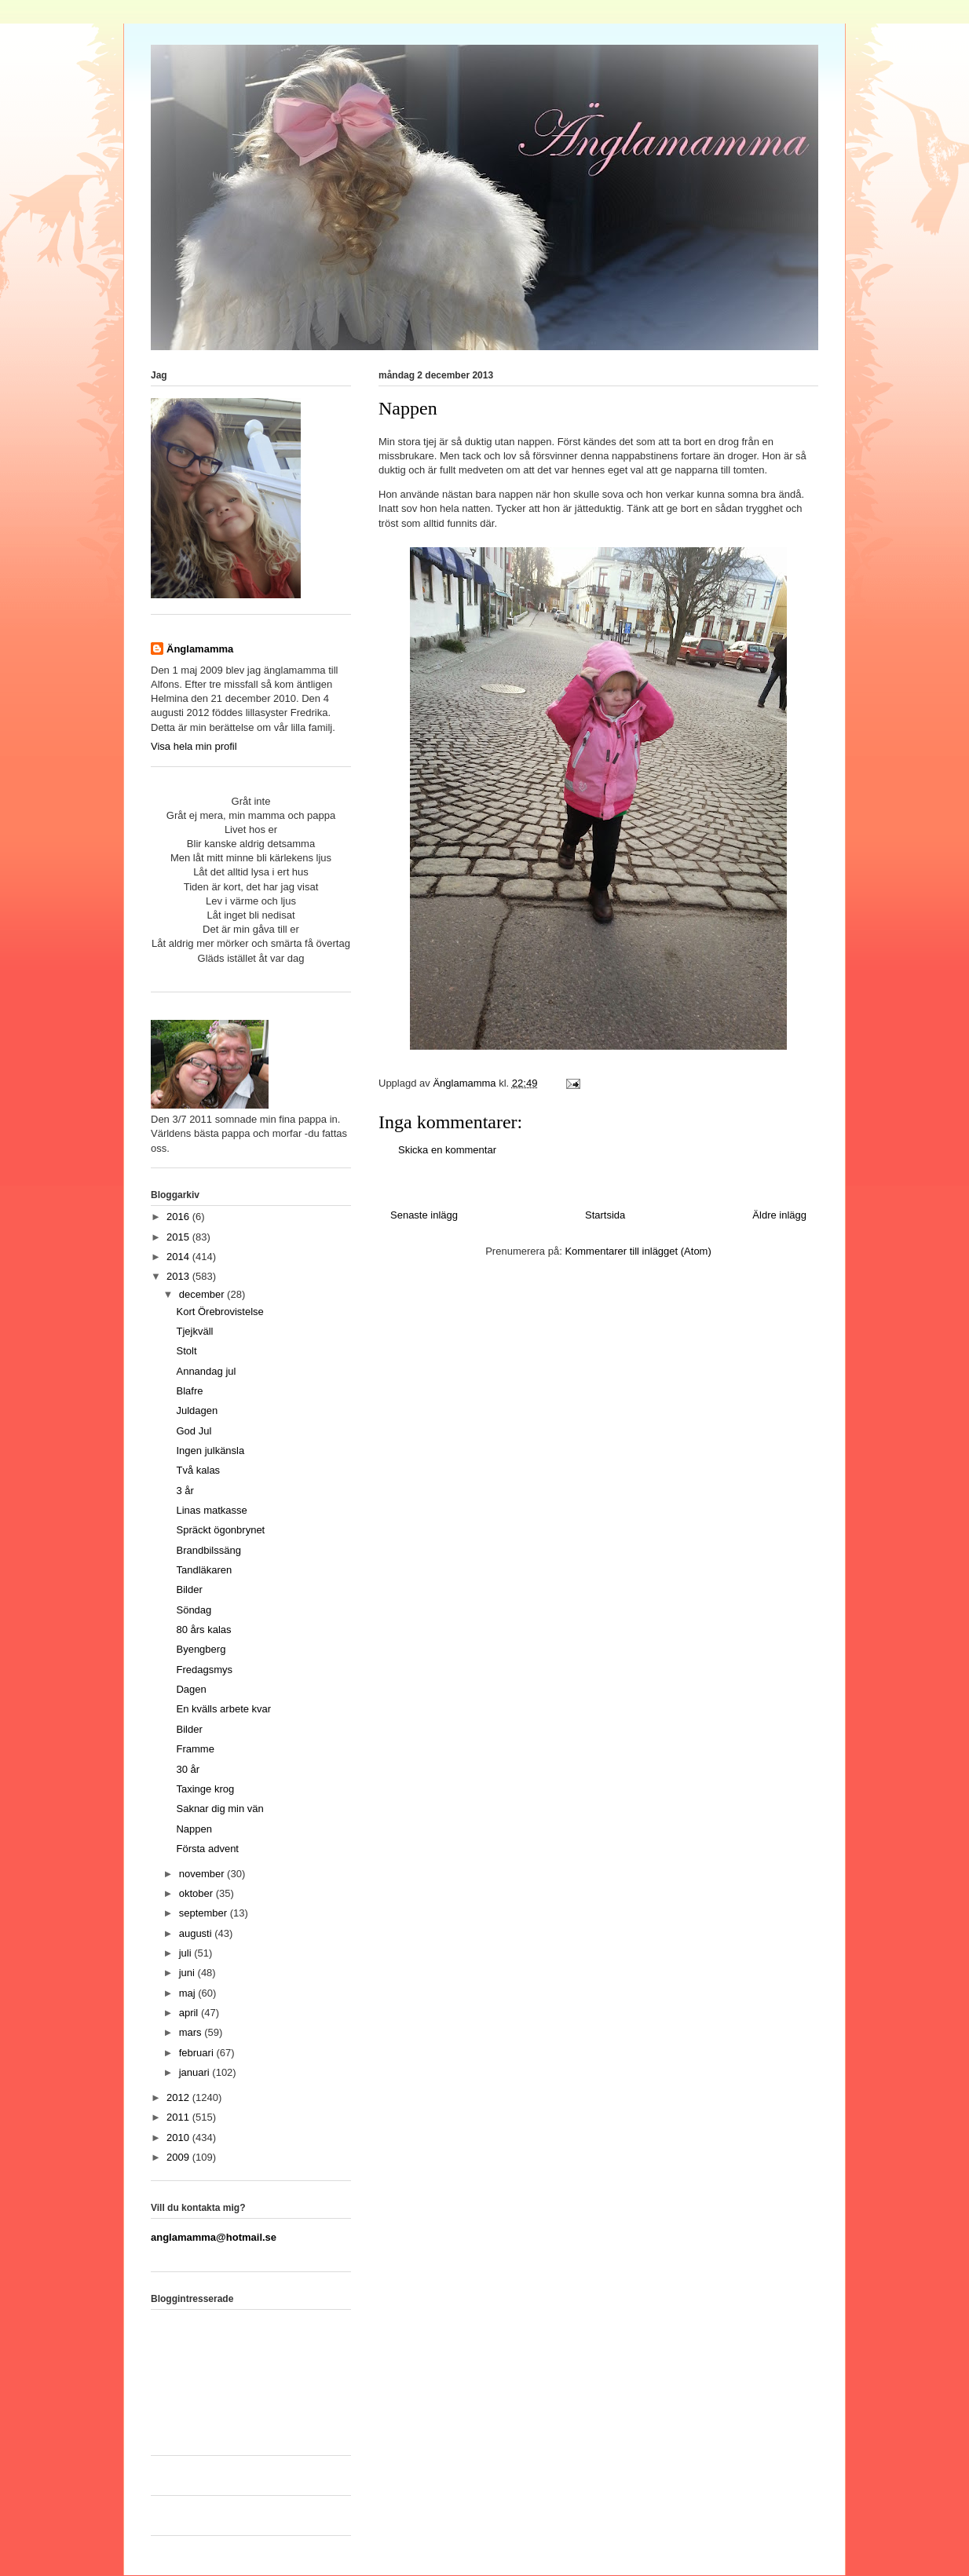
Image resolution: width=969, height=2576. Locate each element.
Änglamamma (199, 649)
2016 (179, 1216)
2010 (179, 2137)
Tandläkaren (204, 1570)
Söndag (193, 1610)
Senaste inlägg (424, 1215)
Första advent (207, 1848)
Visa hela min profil (194, 746)
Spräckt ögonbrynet (220, 1530)
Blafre (189, 1391)
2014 (179, 1256)
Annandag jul (206, 1371)
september (204, 1913)
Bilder (189, 1589)
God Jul (193, 1431)
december (203, 1294)
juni (188, 1973)
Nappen (194, 1829)
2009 (179, 2157)
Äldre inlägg (779, 1215)
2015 (179, 1237)
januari (196, 2072)
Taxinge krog (205, 1789)
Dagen (191, 1689)
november (203, 1874)
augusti (197, 1933)
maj (189, 1993)
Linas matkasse (211, 1510)
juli (187, 1953)
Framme (195, 1749)
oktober (197, 1893)
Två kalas (198, 1470)
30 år (187, 1769)
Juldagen (197, 1410)
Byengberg (200, 1649)
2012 (179, 2097)
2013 (179, 1276)
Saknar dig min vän (219, 1808)
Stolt (186, 1351)
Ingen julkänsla (210, 1450)
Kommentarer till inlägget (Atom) (638, 1251)
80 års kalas (203, 1629)
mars (192, 2032)
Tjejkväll (194, 1331)
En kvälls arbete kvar (223, 1709)
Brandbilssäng (208, 1550)
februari (198, 2053)
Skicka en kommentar (447, 1150)
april (190, 2013)
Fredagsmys (204, 1669)
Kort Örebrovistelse (219, 1311)
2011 (179, 2117)
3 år (184, 1490)
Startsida (605, 1215)
